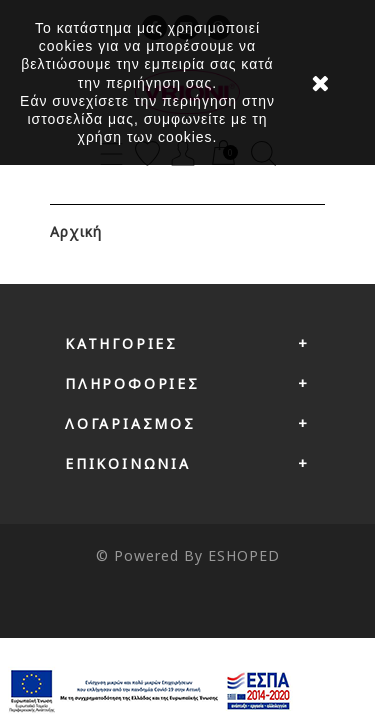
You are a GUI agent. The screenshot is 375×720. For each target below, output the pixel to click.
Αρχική (76, 231)
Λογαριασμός (130, 423)
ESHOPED (244, 555)
